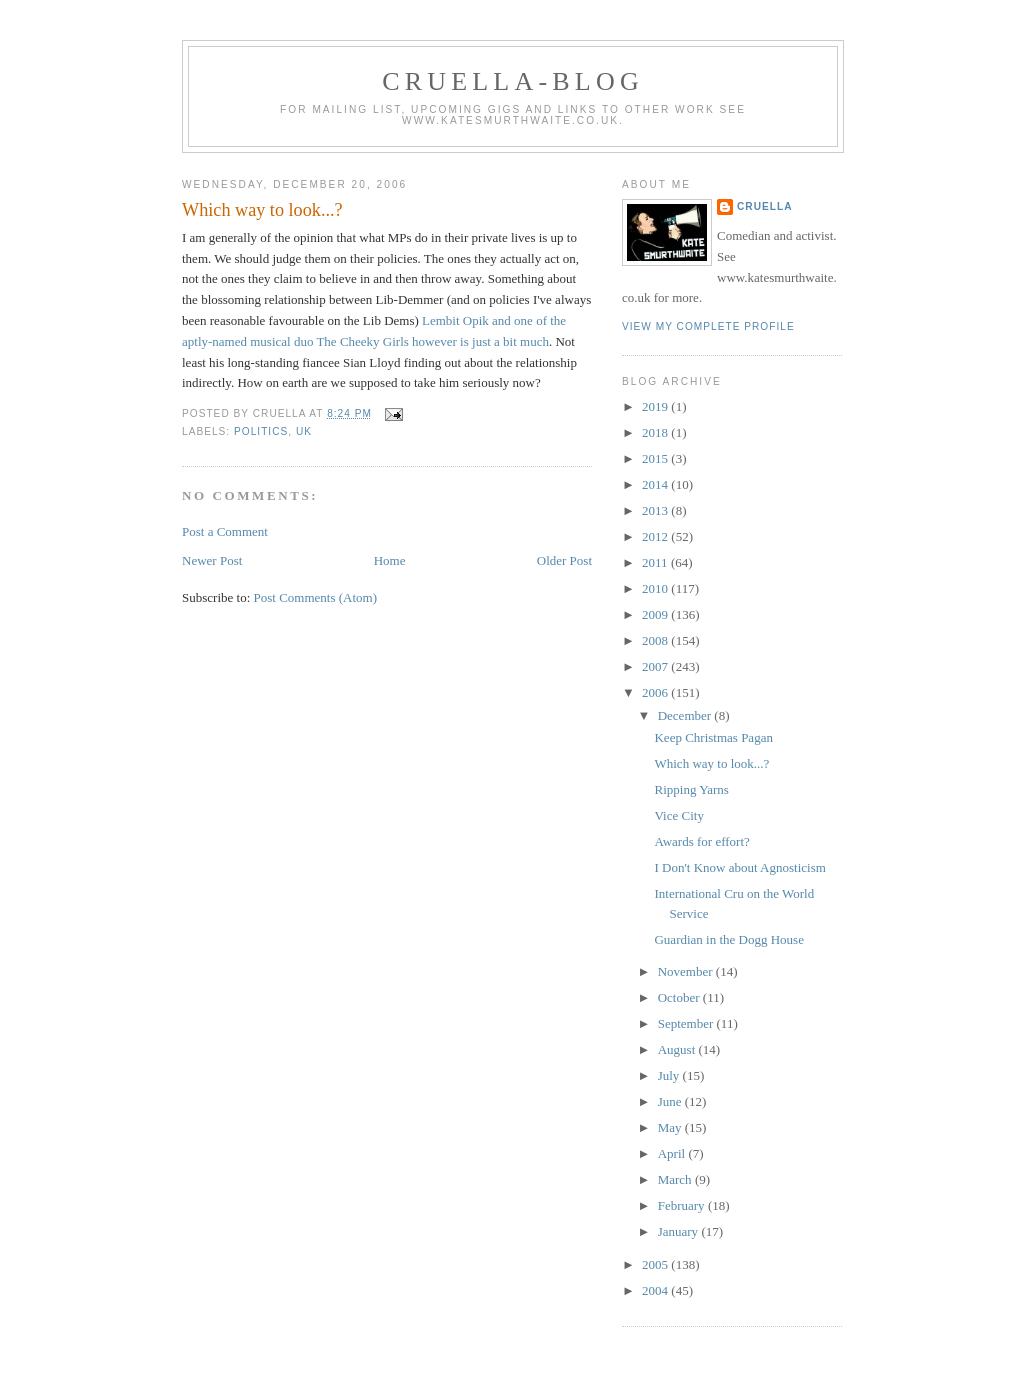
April (673, 1153)
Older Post (564, 560)
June (671, 1101)
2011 (656, 562)
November (687, 971)
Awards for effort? (701, 841)
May (671, 1127)
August (678, 1049)
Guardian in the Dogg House (728, 939)
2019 (656, 406)
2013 (656, 510)
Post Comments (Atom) (316, 597)
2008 (656, 640)
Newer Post (212, 560)
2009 (656, 614)
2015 (656, 458)
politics (261, 431)
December (686, 715)
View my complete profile (708, 326)
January (680, 1231)
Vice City (678, 815)
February (683, 1205)
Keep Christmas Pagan (713, 737)
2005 (656, 1264)
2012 (656, 536)
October (680, 997)
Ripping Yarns (691, 789)
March (676, 1179)
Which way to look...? (262, 210)
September (687, 1023)
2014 (656, 484)
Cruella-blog (513, 81)
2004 (656, 1290)
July (670, 1075)
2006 (656, 692)
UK (304, 431)
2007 (656, 666)
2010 (656, 588)
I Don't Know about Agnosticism (739, 867)
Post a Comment (225, 531)
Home (390, 560)
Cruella (764, 206)
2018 (656, 432)
